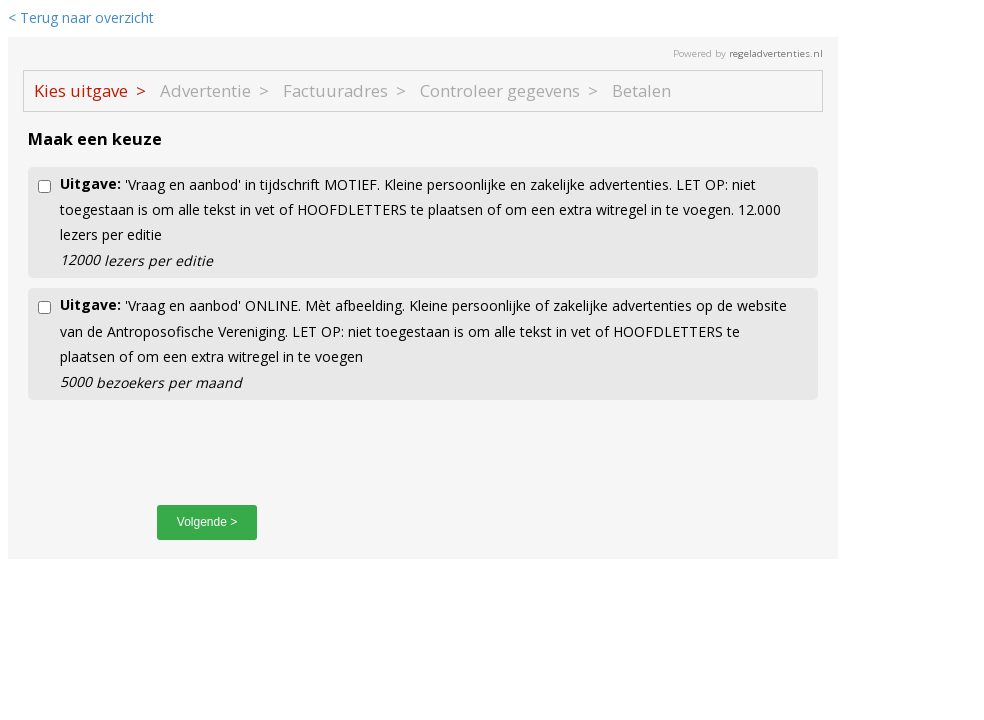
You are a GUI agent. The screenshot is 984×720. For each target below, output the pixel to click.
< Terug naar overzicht (81, 17)
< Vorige (83, 522)
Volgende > (207, 522)
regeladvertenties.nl (776, 53)
